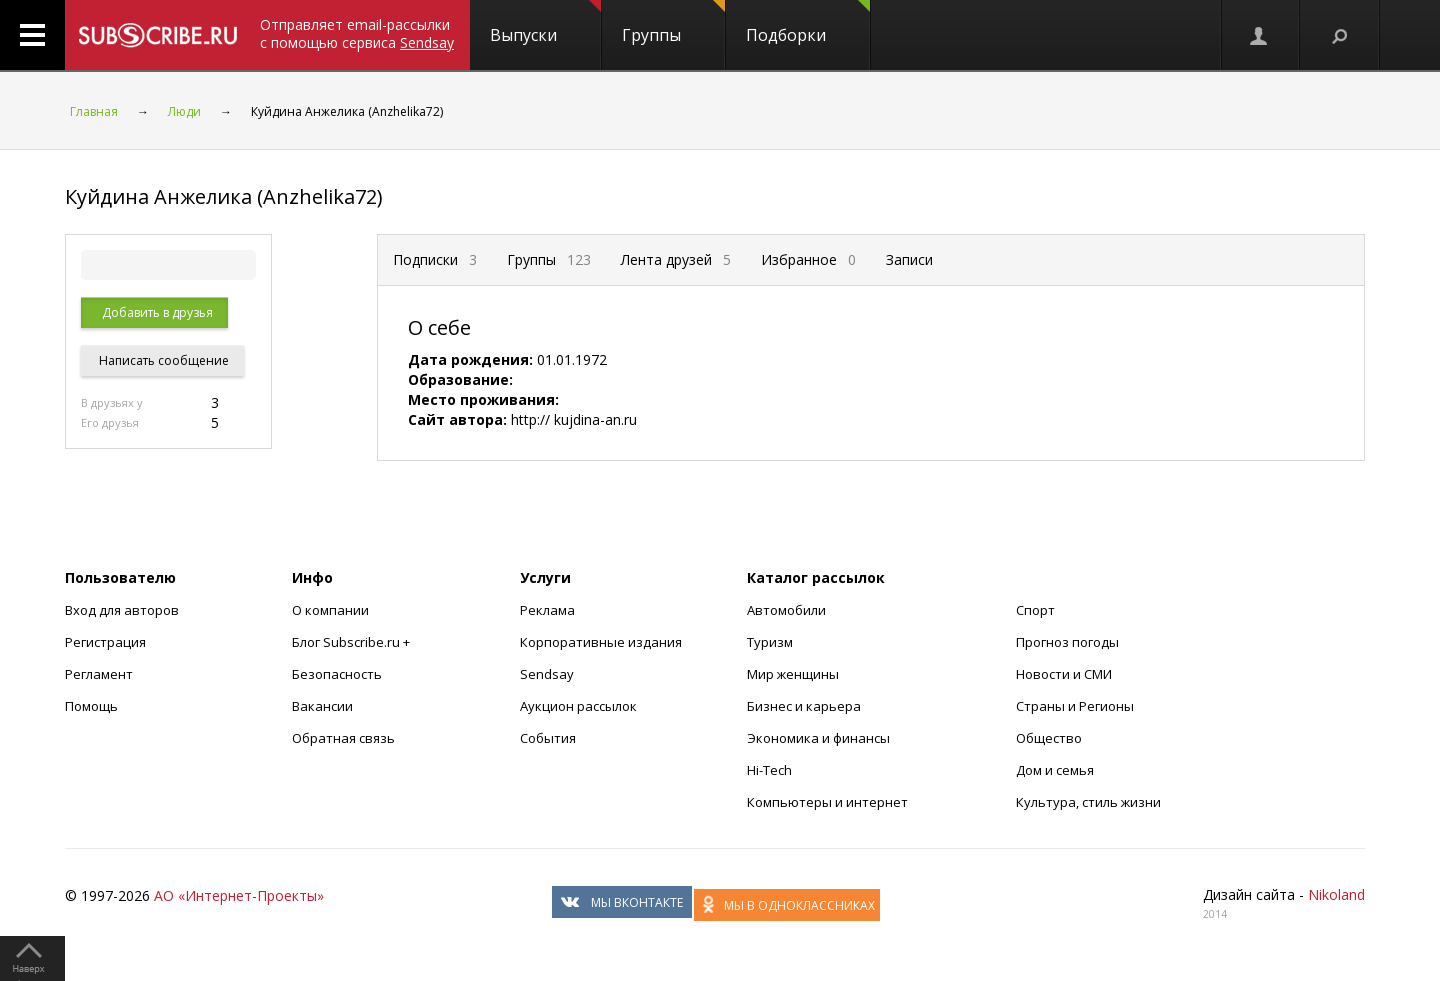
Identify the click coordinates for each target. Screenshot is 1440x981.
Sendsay (547, 674)
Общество (1049, 738)
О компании (330, 610)
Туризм (770, 642)
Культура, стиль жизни (1088, 802)
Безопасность (337, 674)
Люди (184, 111)
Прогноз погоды (1067, 642)
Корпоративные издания (601, 642)
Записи (909, 259)
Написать (162, 360)
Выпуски (545, 23)
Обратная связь (343, 738)
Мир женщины (793, 674)
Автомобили (786, 610)
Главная (94, 111)
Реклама (547, 610)
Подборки (808, 23)
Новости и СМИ (1064, 674)
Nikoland (1336, 894)
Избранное (808, 259)
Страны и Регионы (1075, 706)
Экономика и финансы (818, 738)
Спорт (1035, 610)
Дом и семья (1055, 770)
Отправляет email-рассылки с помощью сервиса (357, 33)
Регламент (99, 674)
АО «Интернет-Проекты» (239, 895)
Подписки (435, 259)
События (548, 738)
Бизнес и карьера (804, 706)
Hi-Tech (769, 770)
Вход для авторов (122, 610)
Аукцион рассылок (578, 706)
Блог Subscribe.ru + (352, 642)
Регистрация (105, 642)
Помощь (91, 706)
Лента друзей (676, 259)
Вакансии (322, 706)
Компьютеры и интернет (827, 802)
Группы (673, 23)
